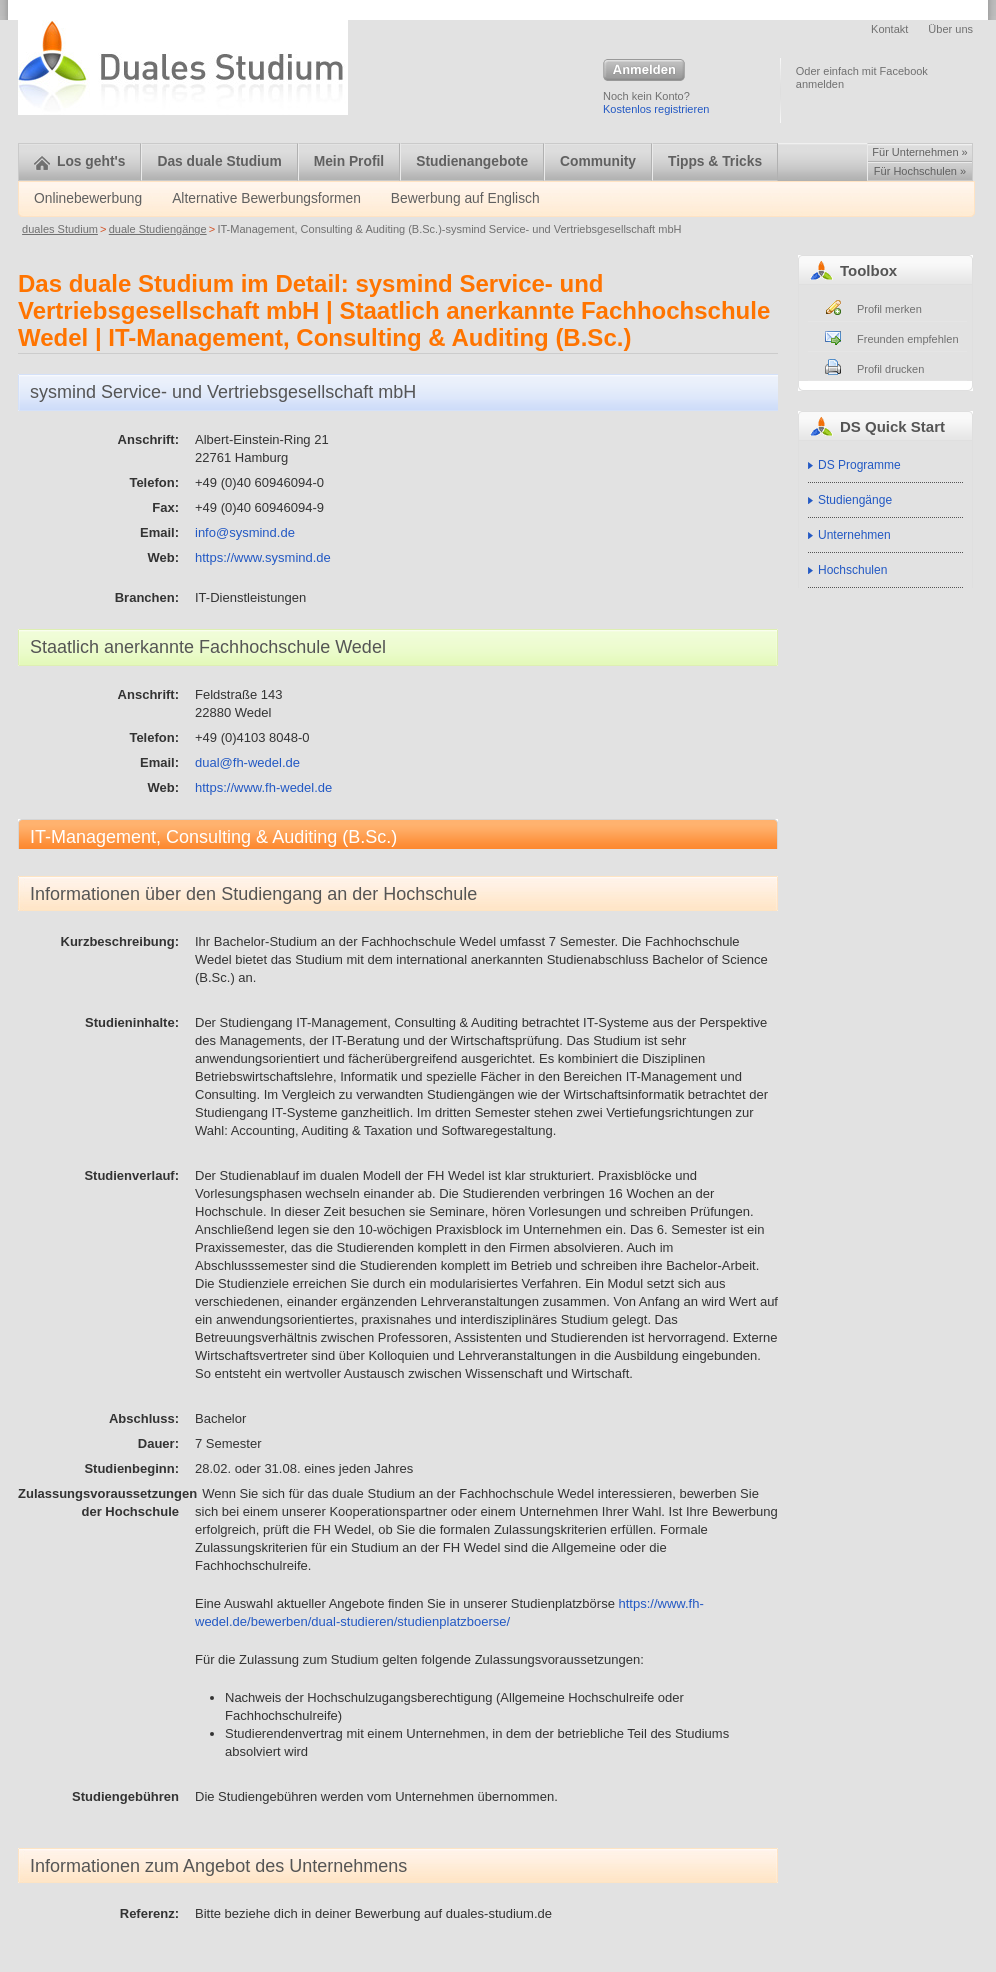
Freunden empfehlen (908, 339)
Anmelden (644, 71)
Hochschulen (852, 570)
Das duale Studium (219, 161)
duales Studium (60, 229)
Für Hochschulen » (920, 171)
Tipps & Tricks (715, 161)
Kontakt (889, 29)
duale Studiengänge (158, 229)
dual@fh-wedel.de (247, 762)
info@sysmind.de (245, 532)
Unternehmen (854, 535)
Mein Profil (349, 161)
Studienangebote (472, 161)
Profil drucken (890, 369)
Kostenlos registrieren (656, 109)
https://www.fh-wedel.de (263, 787)
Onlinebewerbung (88, 198)
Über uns (950, 29)
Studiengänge (855, 500)
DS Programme (859, 465)
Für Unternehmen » (919, 152)
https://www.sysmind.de (263, 557)
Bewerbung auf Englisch (465, 198)
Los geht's (79, 161)
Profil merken (889, 309)
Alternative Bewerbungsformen (266, 198)
